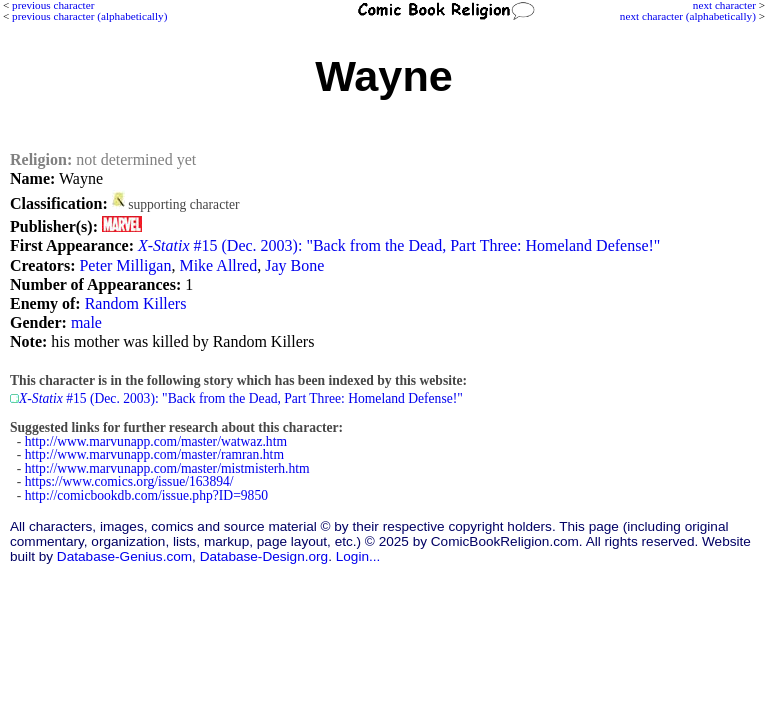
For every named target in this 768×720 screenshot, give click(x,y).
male (86, 322)
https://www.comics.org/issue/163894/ (129, 481)
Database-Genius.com (124, 556)
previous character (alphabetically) (89, 16)
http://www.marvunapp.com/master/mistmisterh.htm (167, 468)
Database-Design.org (264, 556)
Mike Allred (218, 265)
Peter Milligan (125, 265)
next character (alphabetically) (688, 16)
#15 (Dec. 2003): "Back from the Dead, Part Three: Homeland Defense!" (399, 245)
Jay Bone (294, 265)
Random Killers (136, 303)
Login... (358, 556)
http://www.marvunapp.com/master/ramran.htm (154, 454)
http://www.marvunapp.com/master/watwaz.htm (156, 441)
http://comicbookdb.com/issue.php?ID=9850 (146, 495)
